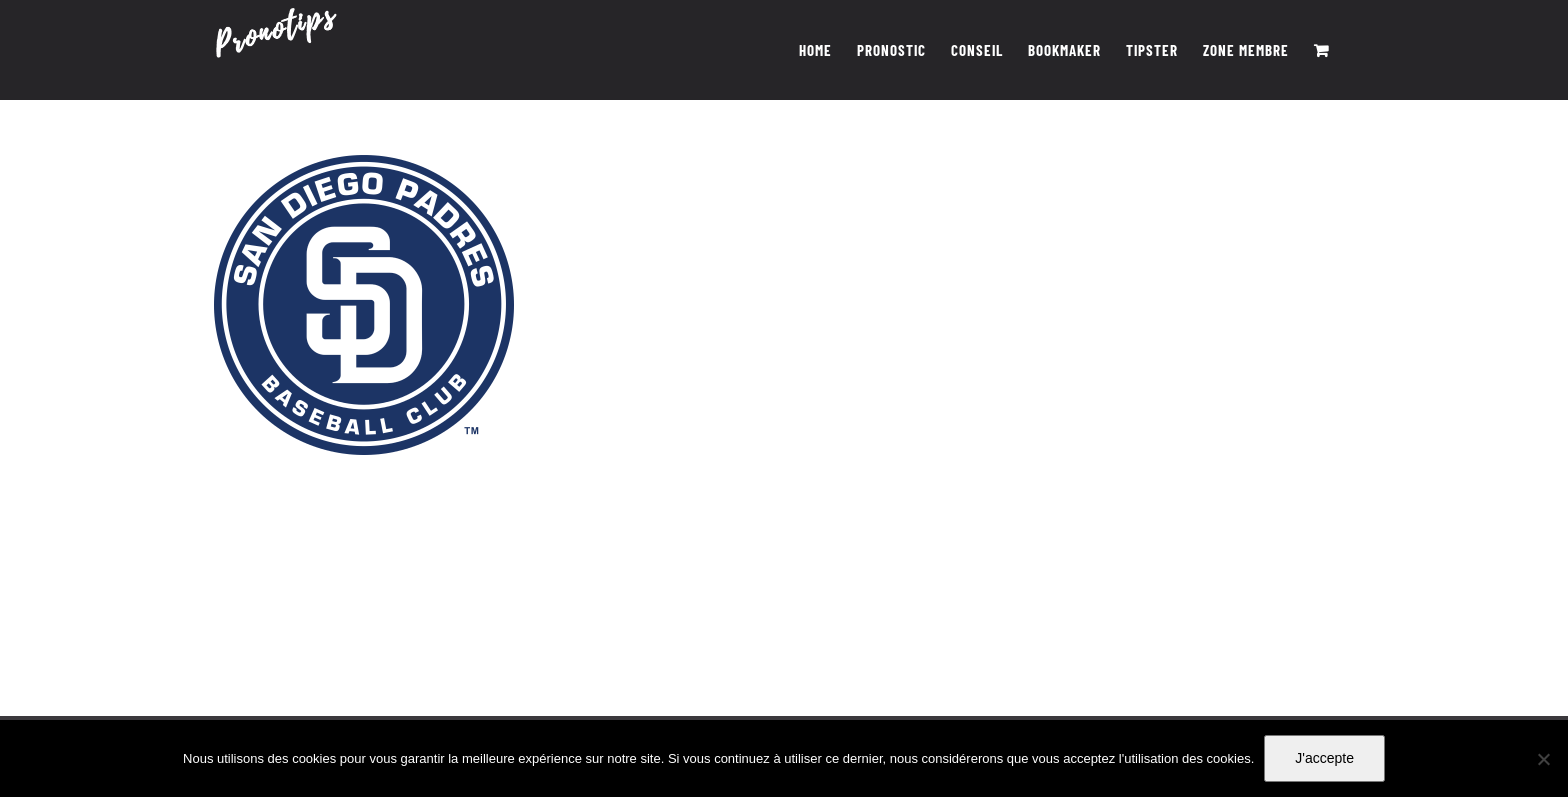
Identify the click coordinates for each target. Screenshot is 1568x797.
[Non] (1543, 759)
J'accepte (1324, 758)
